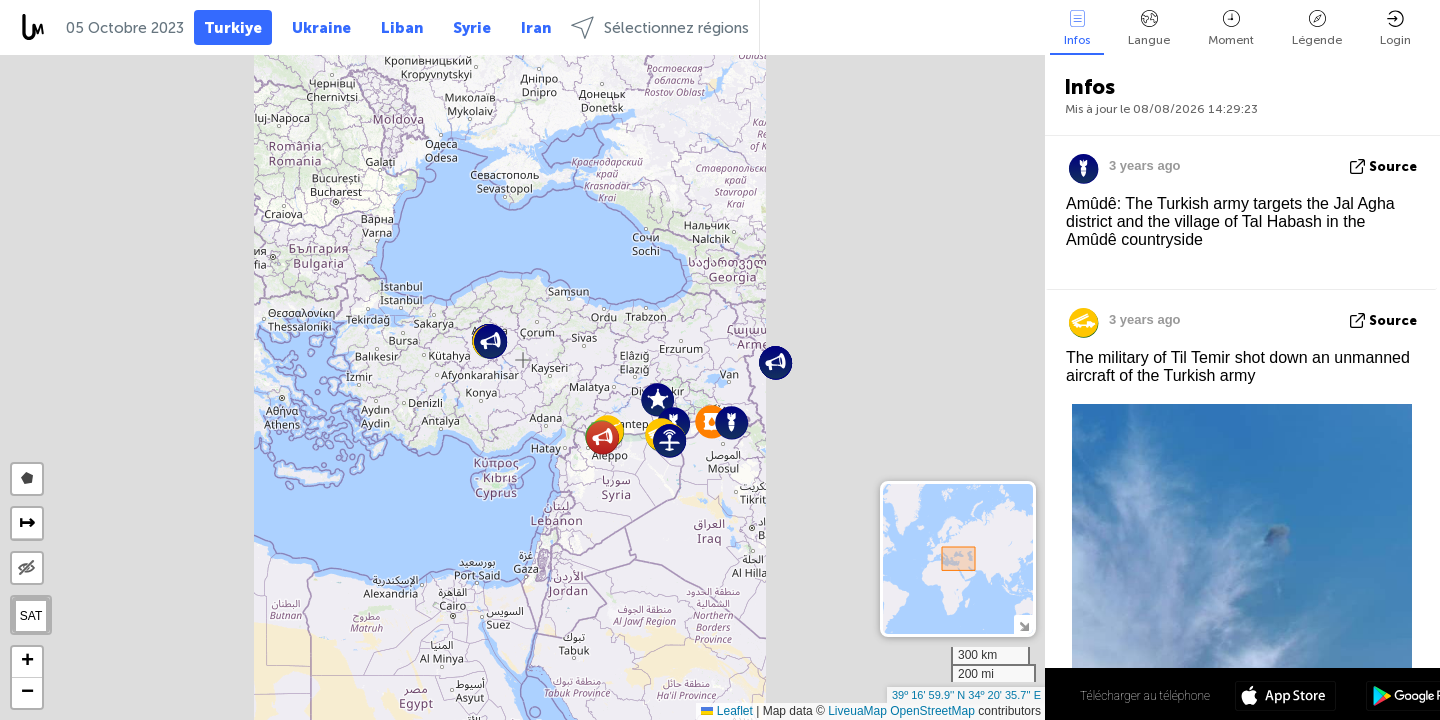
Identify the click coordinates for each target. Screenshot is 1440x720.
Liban (402, 28)
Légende (1317, 28)
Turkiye (233, 28)
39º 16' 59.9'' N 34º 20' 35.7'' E (966, 695)
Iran (536, 28)
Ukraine (321, 28)
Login (1395, 28)
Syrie (472, 28)
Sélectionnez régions (660, 27)
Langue (1149, 28)
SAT (31, 616)
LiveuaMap (857, 711)
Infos (1077, 28)
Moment (1231, 28)
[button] (602, 437)
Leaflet (726, 711)
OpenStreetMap (932, 711)
